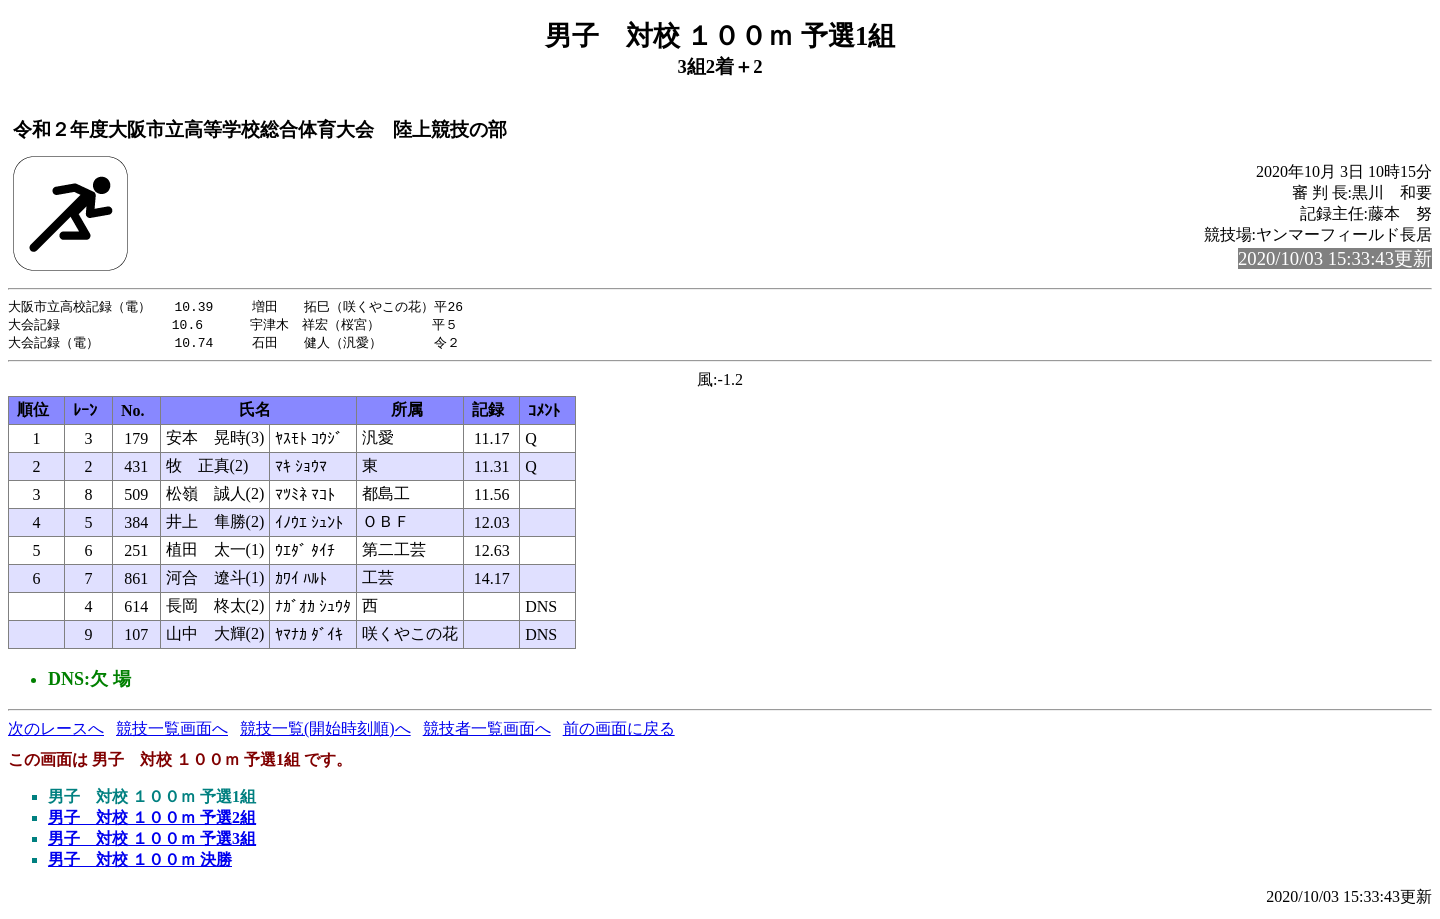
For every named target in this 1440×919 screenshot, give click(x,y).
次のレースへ (56, 731)
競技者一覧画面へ (487, 731)
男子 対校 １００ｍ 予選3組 (152, 841)
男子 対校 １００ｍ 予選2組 (152, 820)
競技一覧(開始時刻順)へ (325, 731)
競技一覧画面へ (172, 731)
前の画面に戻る (619, 731)
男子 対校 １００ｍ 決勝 (140, 862)
